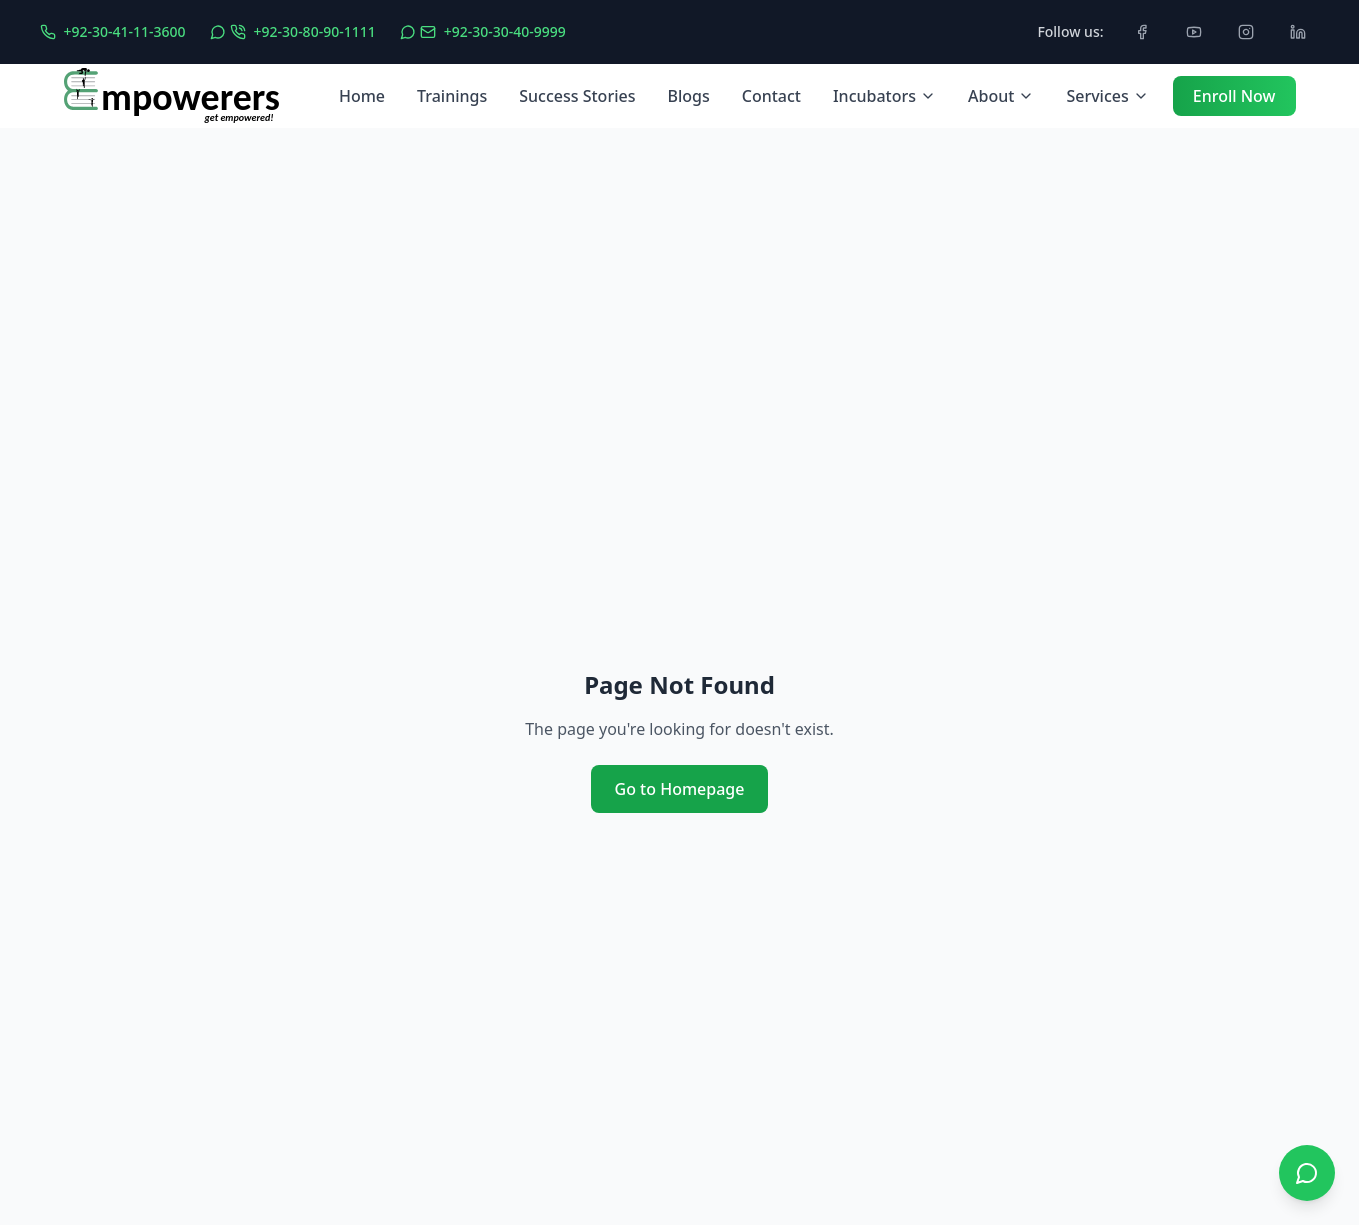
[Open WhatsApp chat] (1307, 1173)
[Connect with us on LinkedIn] (1298, 32)
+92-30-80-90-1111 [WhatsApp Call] (315, 31)
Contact (771, 96)
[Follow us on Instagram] (1246, 32)
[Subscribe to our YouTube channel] (1194, 32)
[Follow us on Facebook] (1142, 32)
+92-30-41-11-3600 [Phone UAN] (125, 31)
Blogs (688, 96)
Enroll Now (1234, 96)
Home (362, 96)
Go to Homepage (680, 789)
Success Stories (577, 96)
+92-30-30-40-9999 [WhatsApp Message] (505, 31)
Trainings (452, 96)
